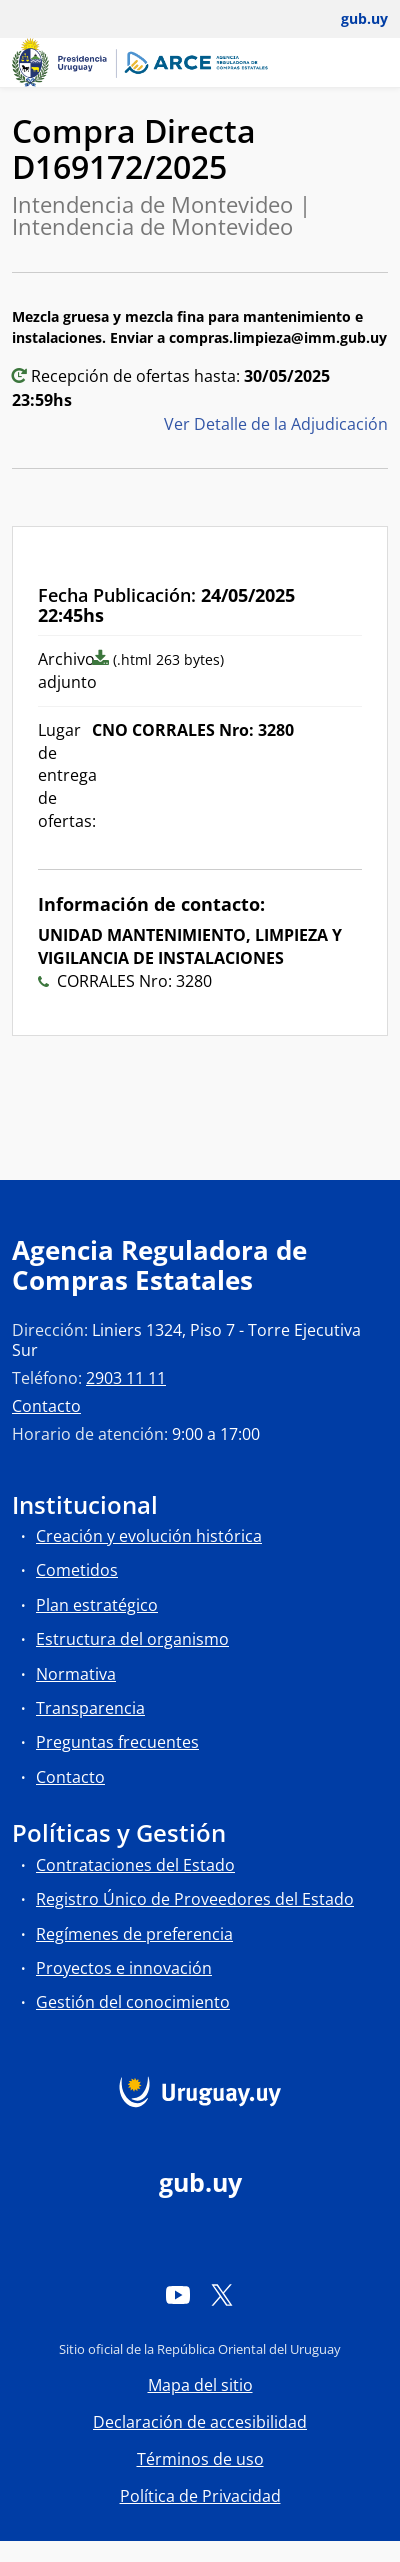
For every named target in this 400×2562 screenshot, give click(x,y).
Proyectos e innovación (124, 1968)
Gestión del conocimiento (133, 2002)
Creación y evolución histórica (149, 1536)
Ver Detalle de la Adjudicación (276, 424)
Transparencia (90, 1708)
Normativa (76, 1674)
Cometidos (77, 1570)
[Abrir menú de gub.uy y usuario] (350, 19)
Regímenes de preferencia (134, 1934)
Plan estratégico (97, 1605)
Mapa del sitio (200, 2385)
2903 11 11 (126, 1378)
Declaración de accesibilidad (200, 2422)
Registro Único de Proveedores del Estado (195, 1899)
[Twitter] (222, 2294)
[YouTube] (178, 2294)
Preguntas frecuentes (117, 1742)
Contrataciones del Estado (135, 1865)
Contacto (46, 1406)
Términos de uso (200, 2459)
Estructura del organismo (132, 1639)
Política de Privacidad (200, 2496)
